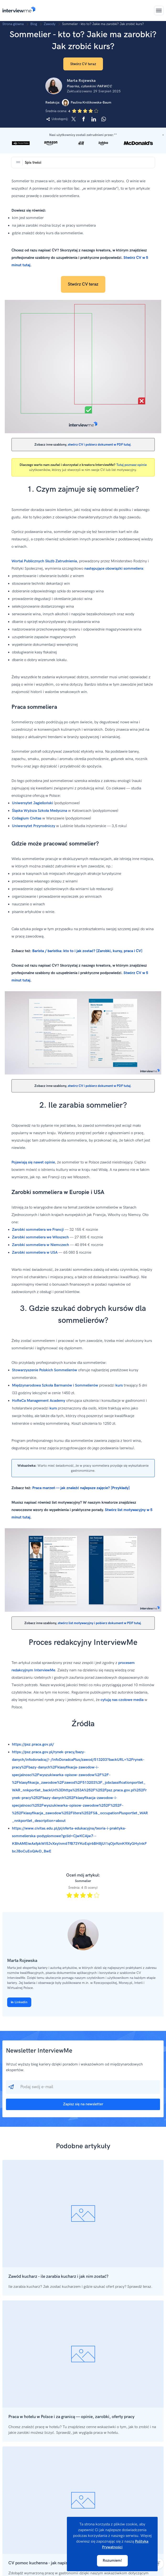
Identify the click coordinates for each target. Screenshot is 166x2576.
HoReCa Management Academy (38, 1400)
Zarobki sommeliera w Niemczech (40, 1245)
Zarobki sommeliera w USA (35, 1252)
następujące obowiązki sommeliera (113, 568)
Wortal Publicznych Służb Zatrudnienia (44, 561)
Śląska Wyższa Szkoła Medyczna (39, 810)
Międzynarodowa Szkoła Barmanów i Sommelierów (55, 1385)
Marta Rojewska (22, 1960)
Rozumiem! (112, 2560)
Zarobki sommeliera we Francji (38, 1229)
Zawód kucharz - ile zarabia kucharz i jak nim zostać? (58, 2276)
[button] (83, 140)
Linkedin (19, 2002)
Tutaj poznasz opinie (131, 465)
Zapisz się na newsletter (83, 2104)
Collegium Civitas (26, 818)
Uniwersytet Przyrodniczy (33, 826)
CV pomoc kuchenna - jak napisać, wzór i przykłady (56, 2563)
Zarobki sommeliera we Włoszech (40, 1237)
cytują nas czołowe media (122, 1700)
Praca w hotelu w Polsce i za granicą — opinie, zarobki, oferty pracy (71, 2416)
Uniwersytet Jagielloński (32, 803)
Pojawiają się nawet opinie (33, 1162)
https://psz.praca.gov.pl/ (33, 1744)
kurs (119, 1385)
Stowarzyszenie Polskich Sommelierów (44, 1370)
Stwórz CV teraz (83, 64)
